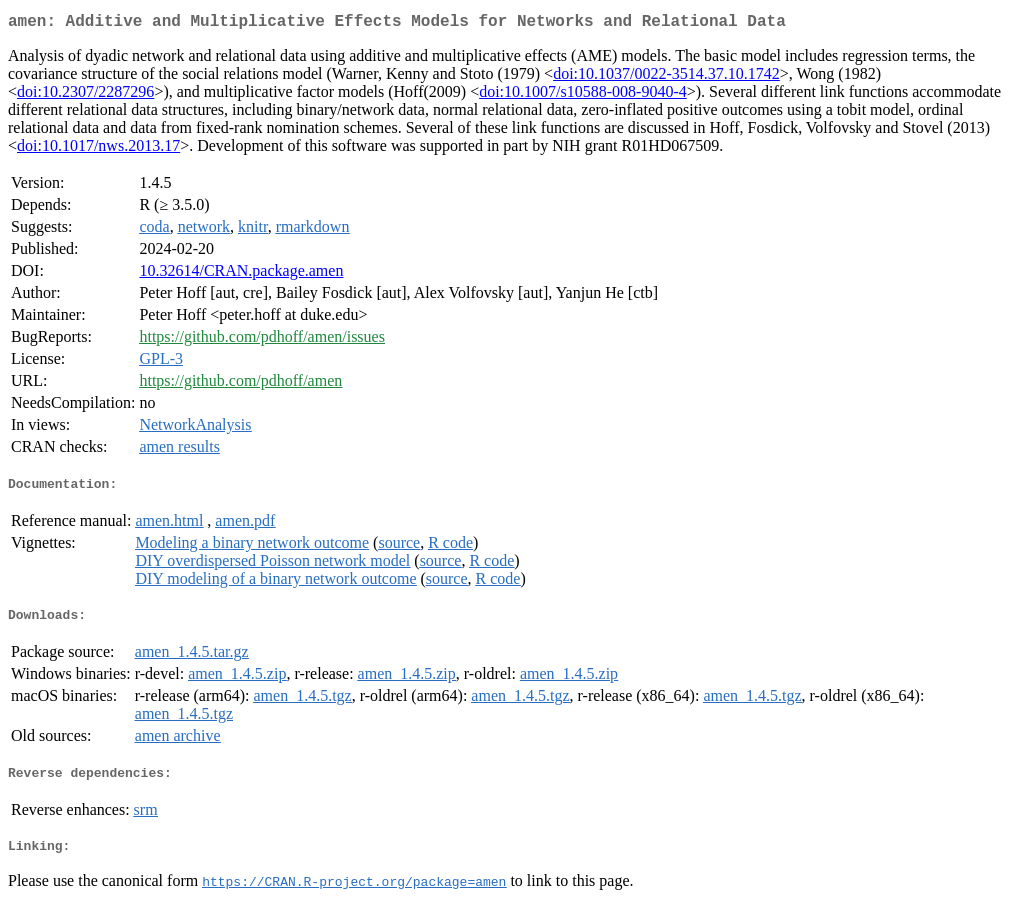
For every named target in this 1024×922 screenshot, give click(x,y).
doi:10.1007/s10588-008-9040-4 (583, 95)
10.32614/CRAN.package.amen (241, 274)
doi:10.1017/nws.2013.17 (98, 149)
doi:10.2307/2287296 (85, 95)
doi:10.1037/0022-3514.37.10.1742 (666, 77)
